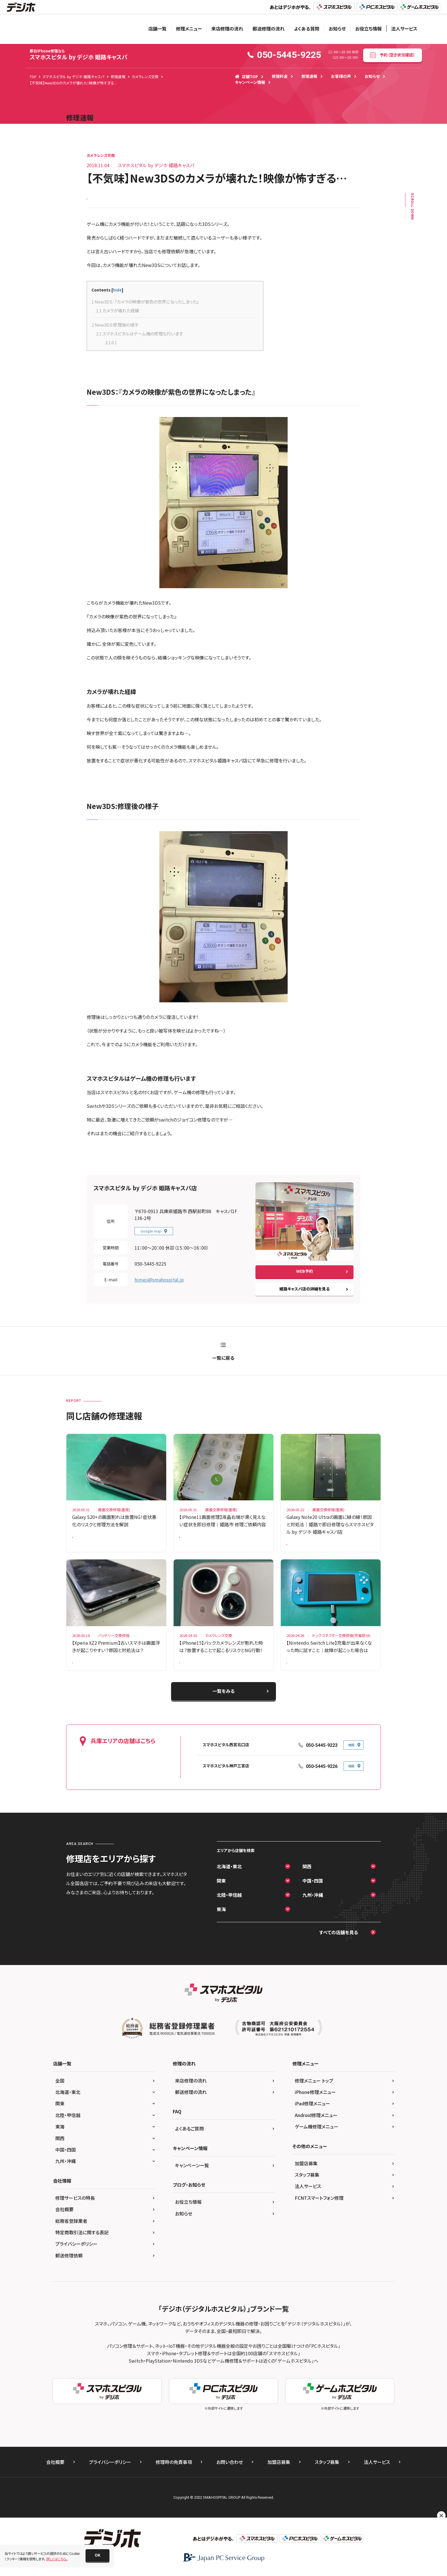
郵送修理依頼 (69, 2268)
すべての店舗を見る (338, 1945)
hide (117, 294)
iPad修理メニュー (312, 2117)
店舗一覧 (157, 28)
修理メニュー (189, 28)
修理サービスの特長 (75, 2211)
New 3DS (97, 200)
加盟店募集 (306, 2176)
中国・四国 (312, 1894)
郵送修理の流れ (269, 28)
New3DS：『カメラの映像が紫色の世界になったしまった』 (145, 306)
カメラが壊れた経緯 (117, 315)
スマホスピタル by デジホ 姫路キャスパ (78, 54)
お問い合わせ (229, 2475)
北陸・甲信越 (229, 1908)
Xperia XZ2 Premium (92, 1673)
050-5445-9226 (322, 1779)
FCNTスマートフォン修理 (319, 2211)
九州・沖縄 (312, 1908)
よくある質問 (306, 28)
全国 (59, 2094)
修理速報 (309, 76)
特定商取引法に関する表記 (82, 2245)
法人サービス (404, 28)
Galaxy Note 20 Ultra (306, 1550)
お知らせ (337, 28)
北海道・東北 (229, 1879)
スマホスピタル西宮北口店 (226, 1758)
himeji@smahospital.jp (159, 1284)
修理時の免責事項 (174, 2475)
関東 (221, 1894)
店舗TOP (246, 76)
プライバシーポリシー (76, 2257)
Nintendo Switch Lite (306, 1673)
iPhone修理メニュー (315, 2105)
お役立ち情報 (368, 28)
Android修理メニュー (316, 2128)
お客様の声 (341, 76)
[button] (97, 2555)
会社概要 (64, 2222)
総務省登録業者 (71, 2234)
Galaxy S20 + (86, 1543)
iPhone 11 (191, 1543)
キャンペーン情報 (250, 82)
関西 (307, 1879)
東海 (221, 1922)
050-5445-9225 (150, 1268)
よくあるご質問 (189, 2142)
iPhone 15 (191, 1673)
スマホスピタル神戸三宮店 (226, 1779)
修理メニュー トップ (314, 2094)
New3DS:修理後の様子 (115, 329)
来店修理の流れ (227, 28)
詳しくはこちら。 (57, 2558)
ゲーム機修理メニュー (316, 2140)
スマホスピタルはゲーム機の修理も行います (139, 338)
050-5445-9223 (322, 1758)
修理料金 (280, 76)
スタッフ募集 (307, 2188)
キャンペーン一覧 (192, 2178)
